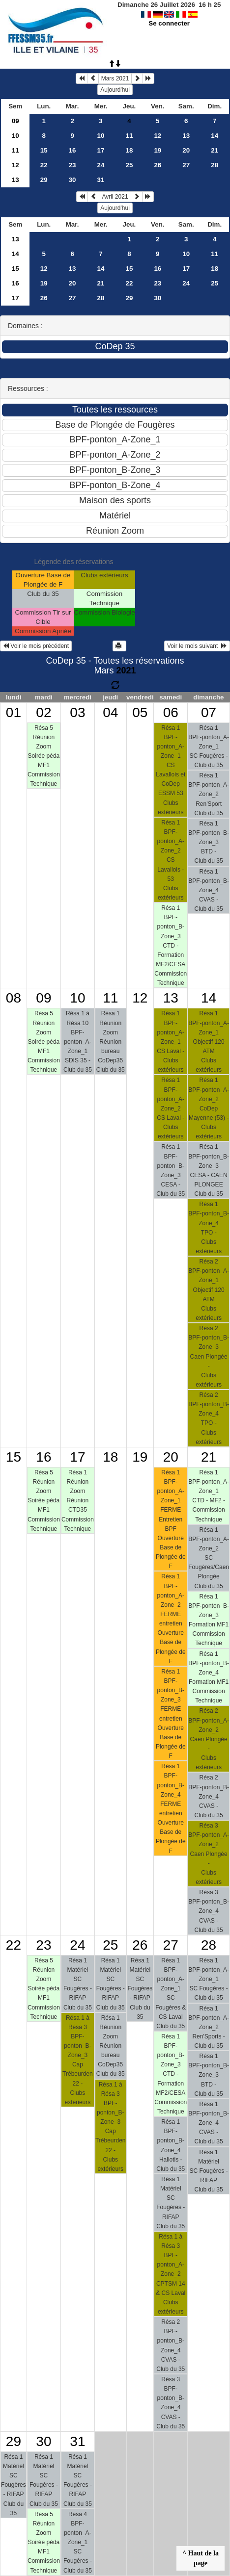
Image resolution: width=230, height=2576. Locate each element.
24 (101, 165)
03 (77, 712)
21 (214, 150)
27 (186, 165)
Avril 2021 (115, 196)
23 (72, 165)
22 (44, 165)
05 (139, 712)
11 (129, 135)
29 (44, 179)
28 (214, 165)
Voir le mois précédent (36, 646)
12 (157, 135)
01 (13, 712)
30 (72, 179)
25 (129, 165)
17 (101, 150)
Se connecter (169, 23)
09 (15, 121)
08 (13, 997)
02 (43, 712)
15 (44, 150)
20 (186, 150)
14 (214, 135)
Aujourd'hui (115, 89)
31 (101, 179)
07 (208, 712)
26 (157, 165)
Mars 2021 (115, 78)
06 (170, 712)
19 (157, 150)
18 (129, 150)
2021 (126, 670)
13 (186, 135)
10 (15, 135)
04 (110, 712)
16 (72, 150)
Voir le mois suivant (197, 646)
